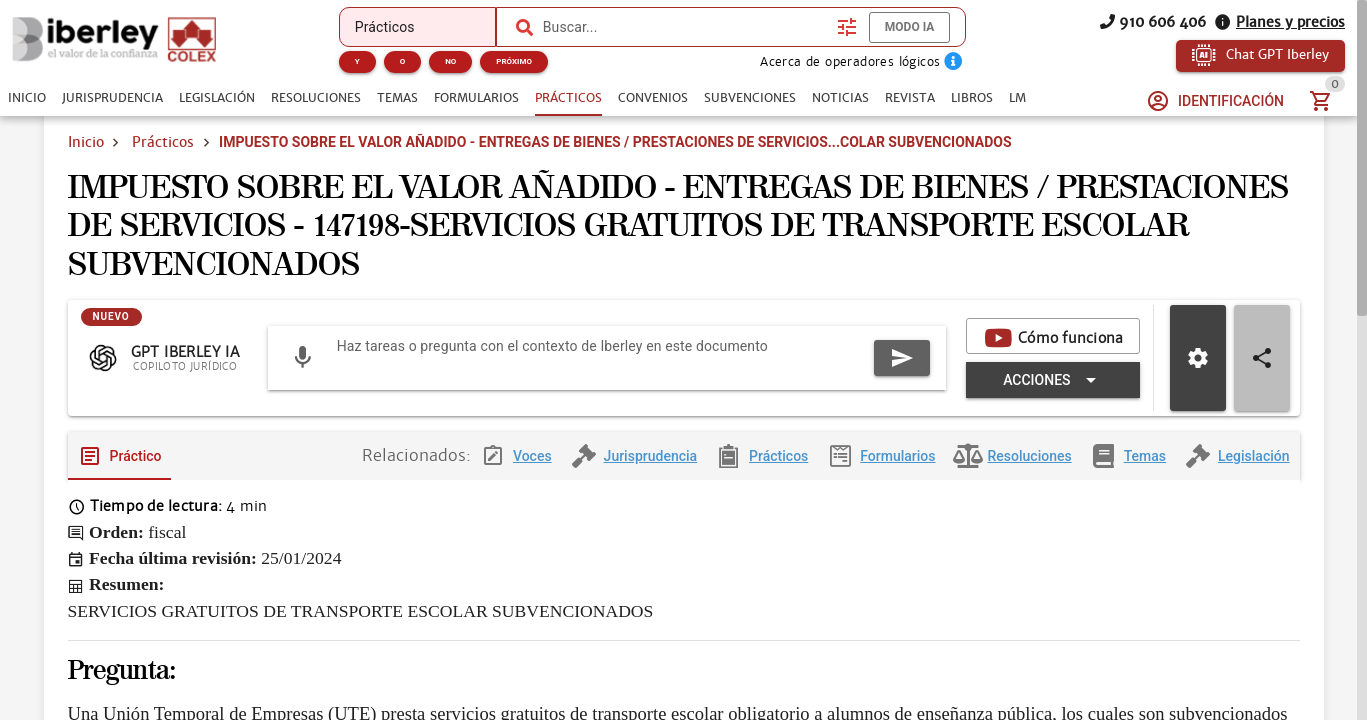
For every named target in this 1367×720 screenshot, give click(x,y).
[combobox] (685, 27)
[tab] (27, 98)
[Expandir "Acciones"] (1052, 396)
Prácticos (163, 142)
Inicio (86, 142)
